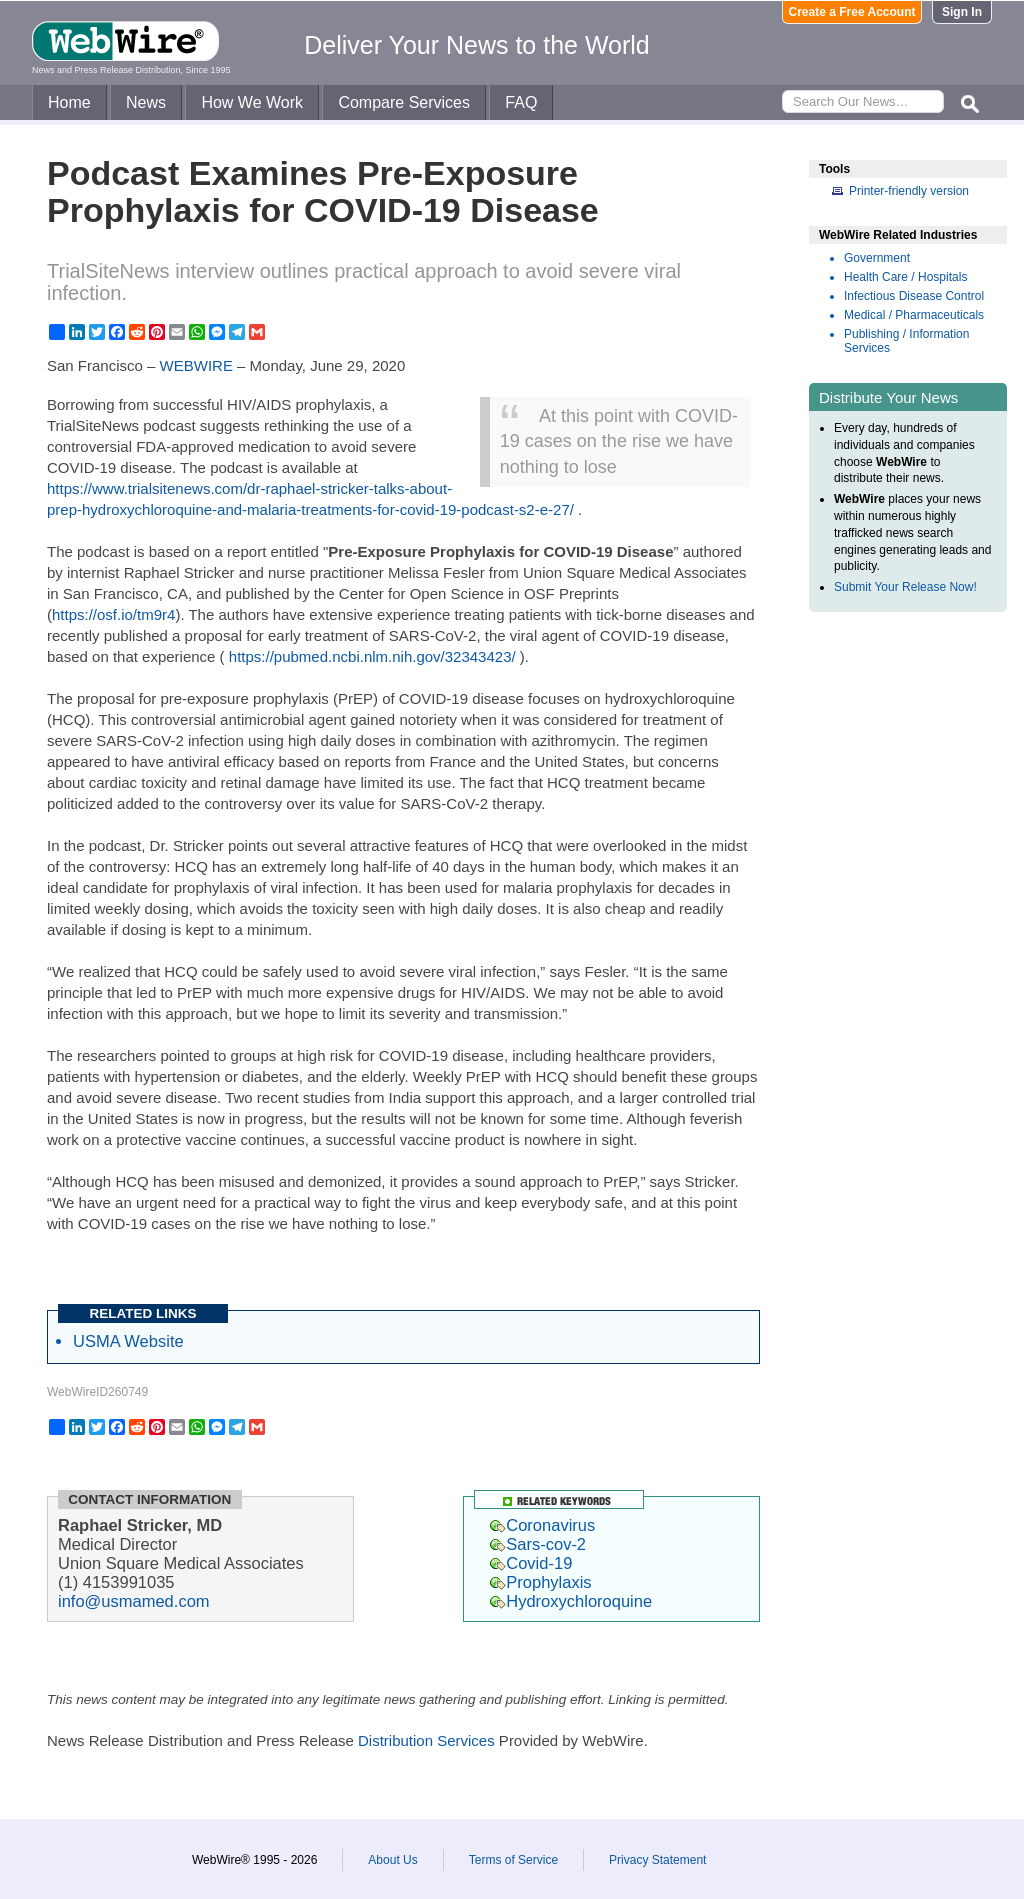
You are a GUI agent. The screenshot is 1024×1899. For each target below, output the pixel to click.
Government (877, 258)
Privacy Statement (657, 1860)
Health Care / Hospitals (905, 277)
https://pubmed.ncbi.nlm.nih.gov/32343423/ (372, 656)
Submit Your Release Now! (905, 587)
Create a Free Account (852, 12)
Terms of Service (513, 1860)
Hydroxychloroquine (571, 1601)
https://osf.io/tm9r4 (113, 614)
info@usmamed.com (134, 1601)
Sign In (962, 12)
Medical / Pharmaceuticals (914, 315)
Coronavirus (542, 1525)
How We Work (252, 102)
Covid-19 (531, 1563)
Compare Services (404, 102)
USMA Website (128, 1341)
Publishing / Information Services (906, 341)
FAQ (521, 102)
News (146, 102)
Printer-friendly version (909, 191)
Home (69, 102)
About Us (392, 1860)
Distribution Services (426, 1740)
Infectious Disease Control (914, 296)
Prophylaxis (540, 1582)
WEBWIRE (196, 365)
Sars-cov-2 (538, 1544)
